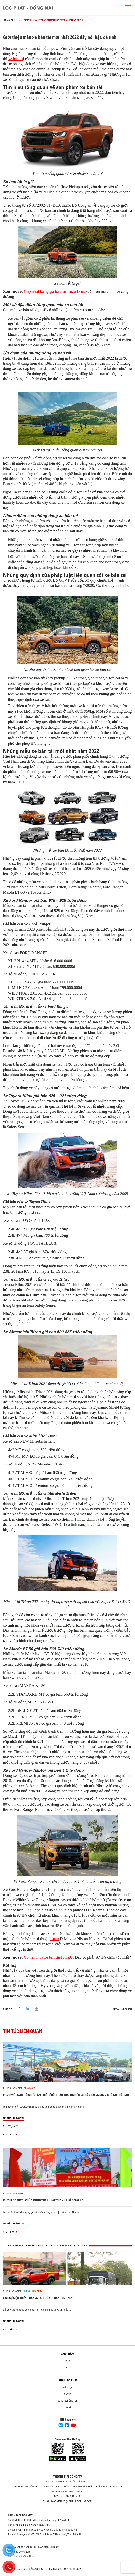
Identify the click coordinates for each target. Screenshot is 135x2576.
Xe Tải (67, 2367)
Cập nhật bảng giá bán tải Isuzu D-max (56, 291)
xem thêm (10, 2134)
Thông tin (18, 2118)
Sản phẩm (67, 2354)
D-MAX (7, 2126)
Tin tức (7, 2118)
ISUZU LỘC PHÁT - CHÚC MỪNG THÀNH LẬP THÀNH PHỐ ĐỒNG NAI (43, 2200)
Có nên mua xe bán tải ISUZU (48, 1957)
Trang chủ (9, 20)
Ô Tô (67, 2360)
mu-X (15, 2126)
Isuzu (54, 1939)
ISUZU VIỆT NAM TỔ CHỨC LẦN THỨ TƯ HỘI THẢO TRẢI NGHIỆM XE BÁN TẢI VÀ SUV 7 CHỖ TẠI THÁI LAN (66, 2095)
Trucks (26, 2291)
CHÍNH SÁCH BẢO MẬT (20, 2515)
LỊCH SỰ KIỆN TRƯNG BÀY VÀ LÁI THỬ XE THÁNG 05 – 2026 (38, 2298)
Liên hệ (67, 2407)
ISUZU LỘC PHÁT (67, 2380)
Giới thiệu (67, 2387)
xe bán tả (15, 59)
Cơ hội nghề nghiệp (67, 2401)
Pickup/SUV (29, 2088)
